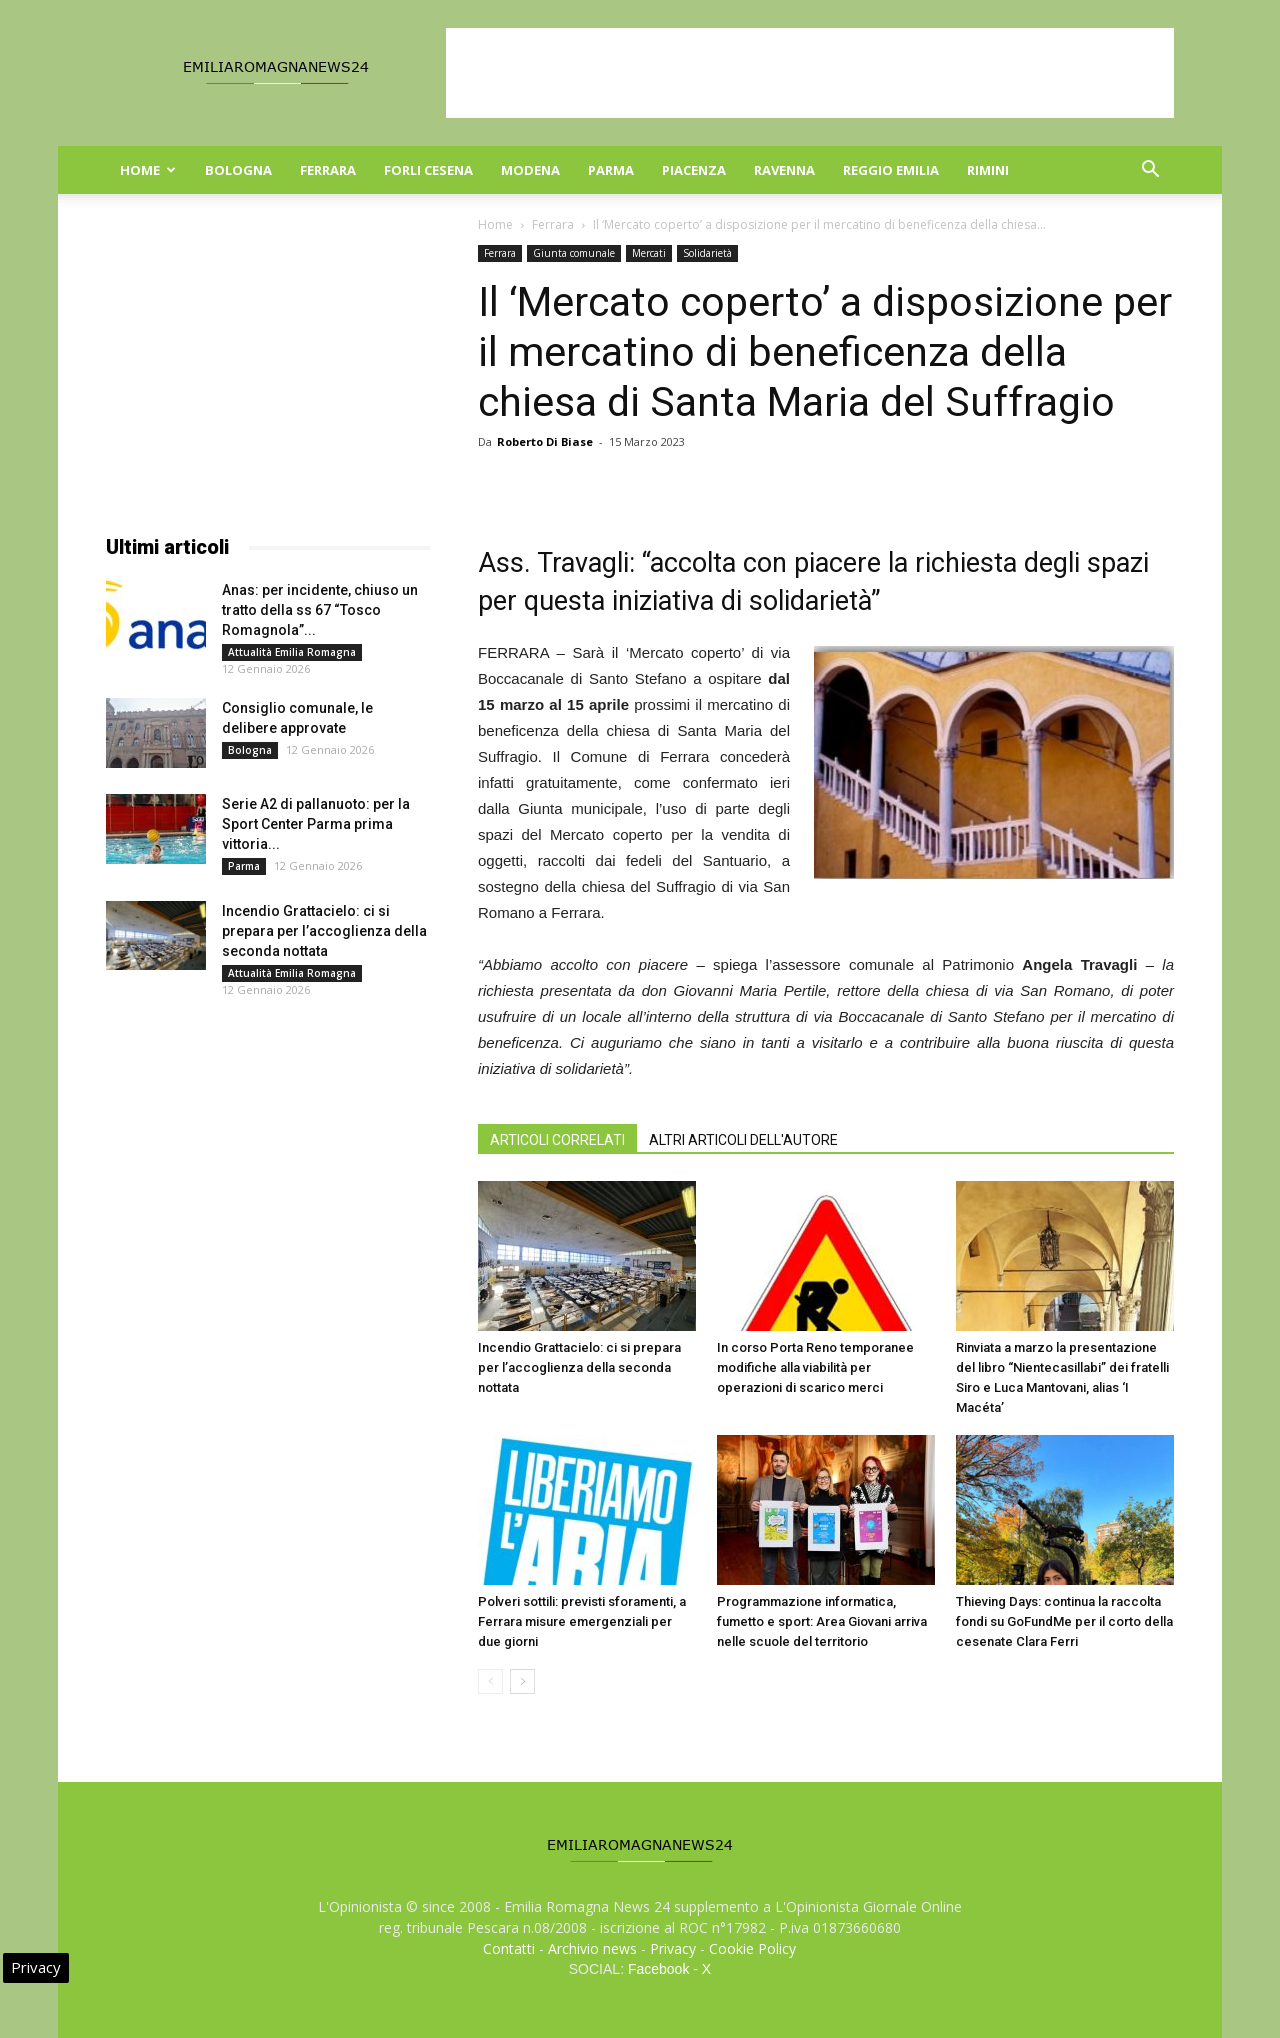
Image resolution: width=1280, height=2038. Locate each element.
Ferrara (328, 170)
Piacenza (694, 170)
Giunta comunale (574, 253)
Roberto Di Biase (545, 441)
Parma (611, 170)
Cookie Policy (752, 1948)
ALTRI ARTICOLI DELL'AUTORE (743, 1140)
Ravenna (784, 170)
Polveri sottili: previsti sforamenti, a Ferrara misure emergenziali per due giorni (582, 1621)
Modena (530, 170)
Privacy (673, 1948)
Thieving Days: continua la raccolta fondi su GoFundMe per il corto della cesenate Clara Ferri (1064, 1621)
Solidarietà (707, 253)
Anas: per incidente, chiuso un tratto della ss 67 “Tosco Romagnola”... (320, 610)
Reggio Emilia (891, 170)
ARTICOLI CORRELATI (557, 1140)
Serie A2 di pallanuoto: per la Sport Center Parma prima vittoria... (316, 824)
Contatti (509, 1948)
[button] (1150, 171)
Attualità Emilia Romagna (292, 652)
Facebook (658, 1969)
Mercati (649, 253)
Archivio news (592, 1948)
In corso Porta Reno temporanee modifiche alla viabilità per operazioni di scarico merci (815, 1367)
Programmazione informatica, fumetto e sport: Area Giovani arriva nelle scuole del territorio (822, 1621)
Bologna (238, 170)
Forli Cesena (428, 170)
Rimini (988, 170)
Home (148, 170)
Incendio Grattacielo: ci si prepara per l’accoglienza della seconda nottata (579, 1367)
